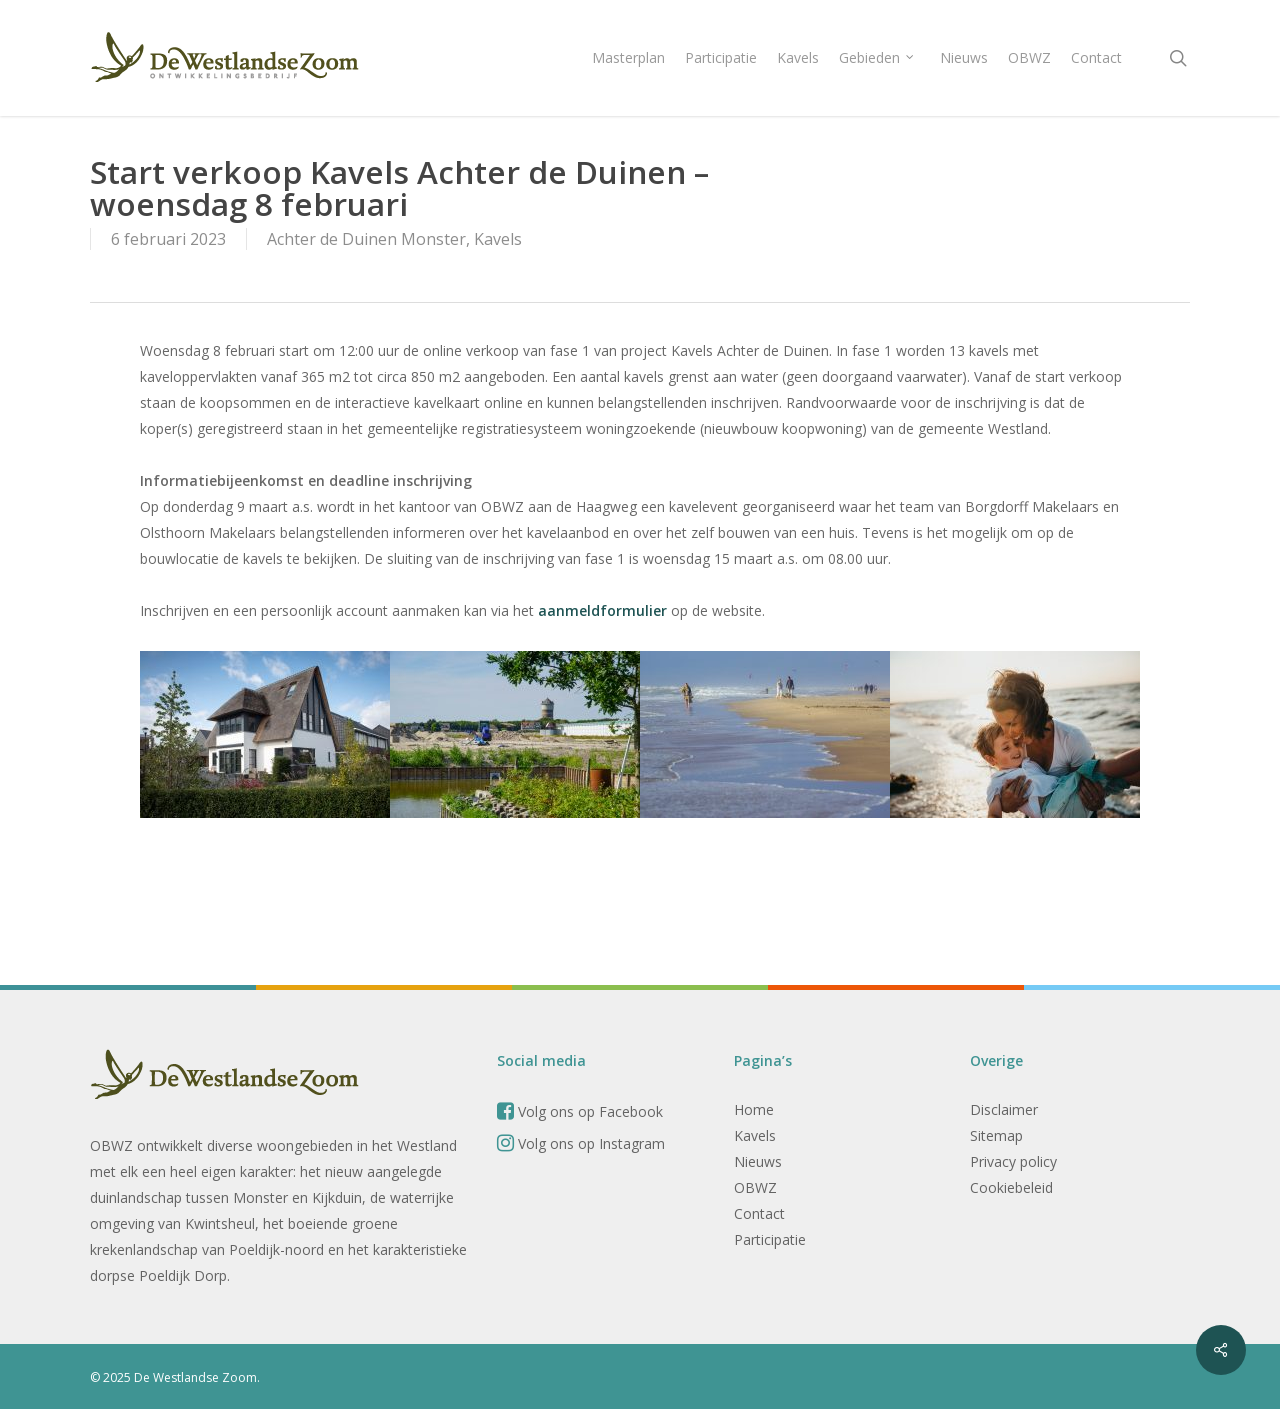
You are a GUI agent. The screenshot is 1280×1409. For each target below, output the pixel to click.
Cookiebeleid (1011, 1187)
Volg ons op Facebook (580, 1111)
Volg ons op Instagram (581, 1143)
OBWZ (755, 1187)
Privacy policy (1013, 1161)
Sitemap (996, 1135)
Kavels (498, 239)
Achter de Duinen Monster (366, 239)
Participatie (770, 1239)
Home (754, 1109)
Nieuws (758, 1161)
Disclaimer (1004, 1109)
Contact (759, 1213)
